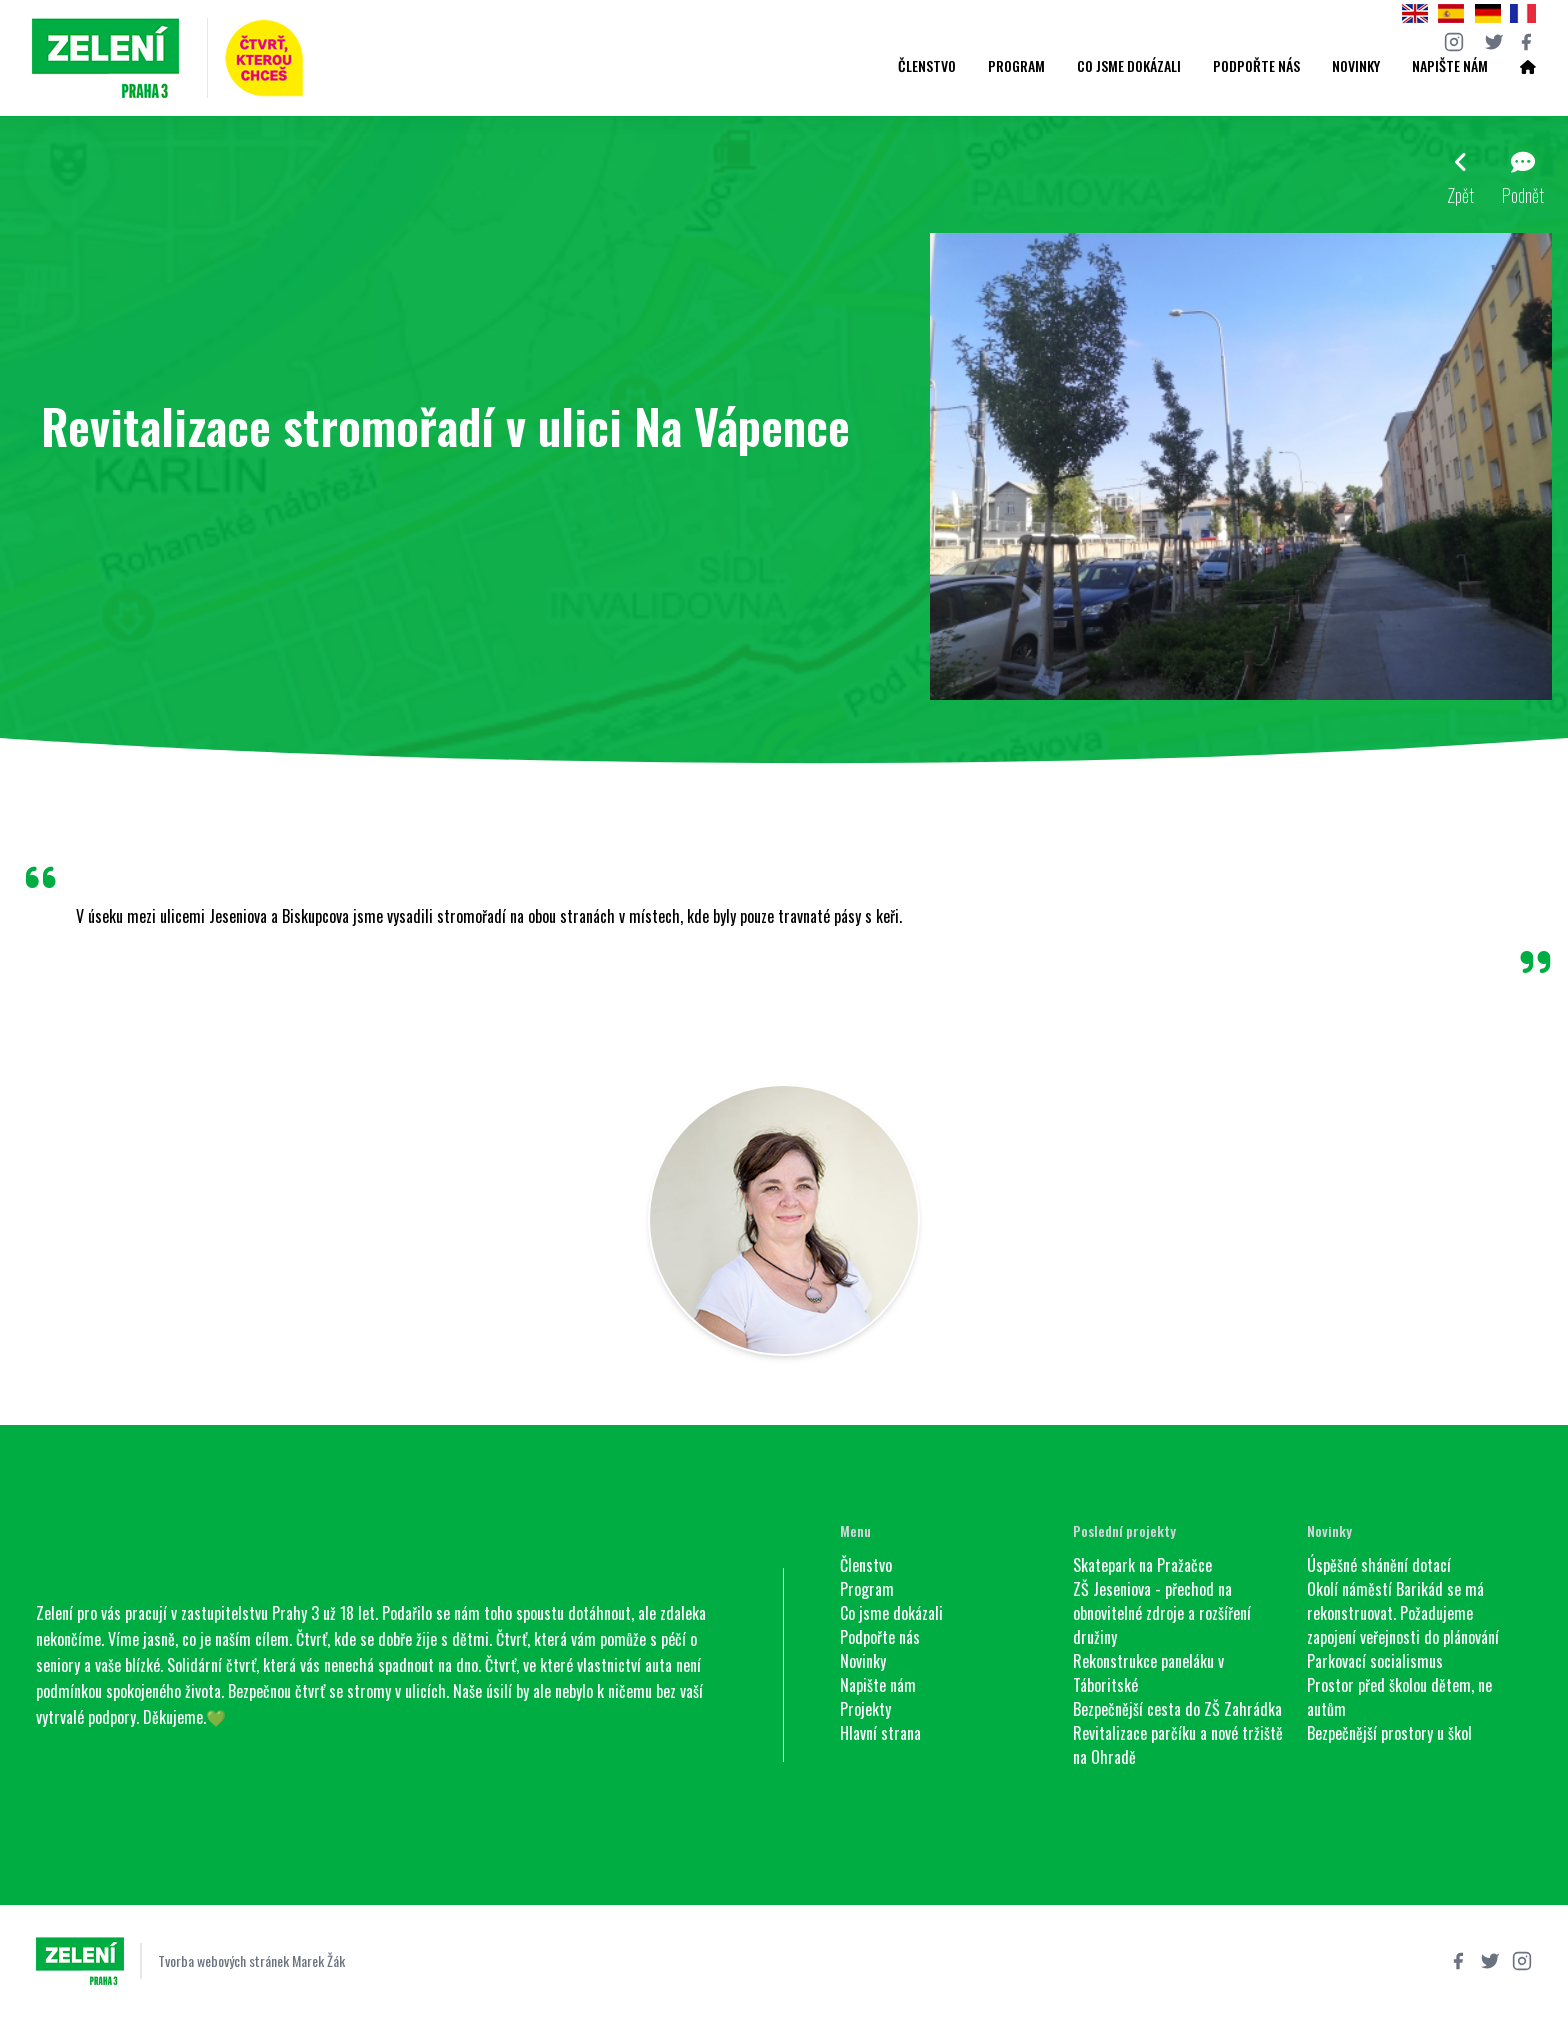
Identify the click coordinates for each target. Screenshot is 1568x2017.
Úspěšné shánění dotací (1379, 1565)
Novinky (1356, 66)
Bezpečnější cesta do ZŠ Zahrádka (1177, 1709)
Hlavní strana (880, 1733)
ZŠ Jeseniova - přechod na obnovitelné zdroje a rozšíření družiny (1162, 1613)
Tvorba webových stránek (223, 1960)
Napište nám (1450, 66)
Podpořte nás (1256, 66)
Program (1016, 66)
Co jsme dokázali (1129, 66)
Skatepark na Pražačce (1142, 1565)
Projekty (865, 1709)
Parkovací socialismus (1375, 1661)
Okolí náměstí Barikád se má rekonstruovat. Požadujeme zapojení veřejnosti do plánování (1403, 1613)
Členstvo (927, 66)
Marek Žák (318, 1960)
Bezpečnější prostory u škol (1389, 1733)
